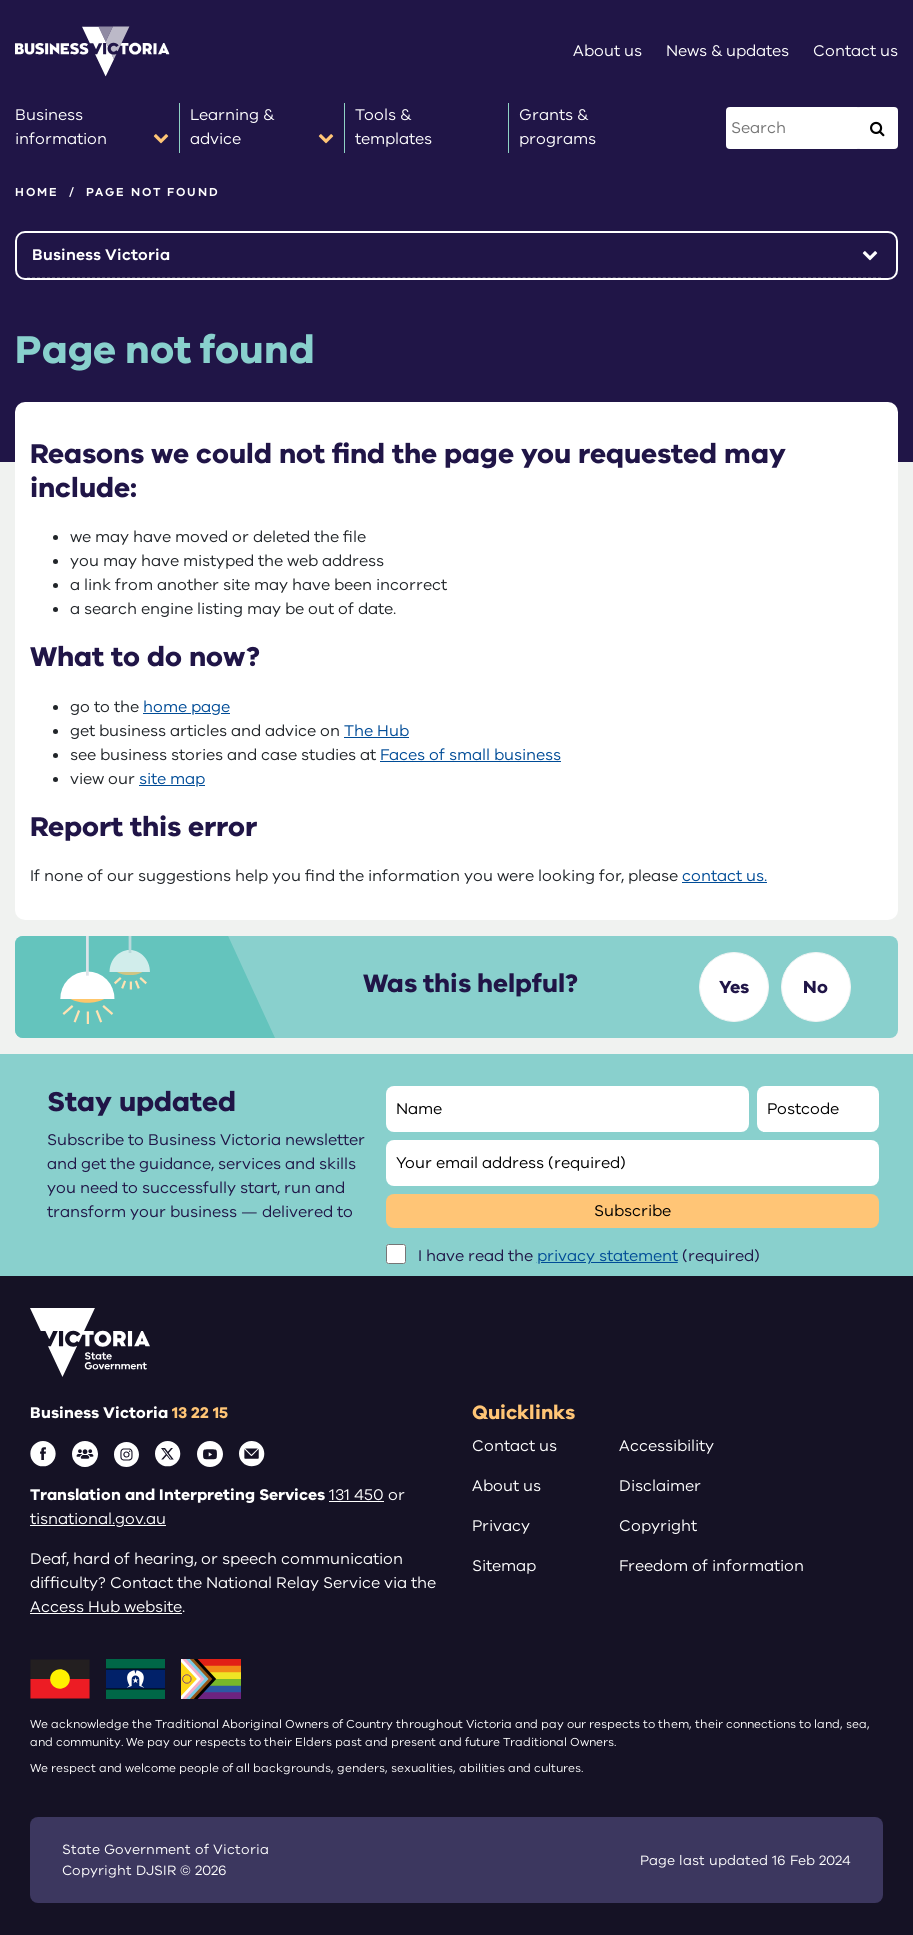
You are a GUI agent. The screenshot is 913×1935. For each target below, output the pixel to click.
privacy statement (607, 1256)
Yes (734, 987)
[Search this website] (793, 128)
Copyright (658, 1526)
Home (37, 192)
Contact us (514, 1446)
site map (172, 779)
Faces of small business (470, 755)
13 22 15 (200, 1413)
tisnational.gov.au (98, 1519)
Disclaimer (660, 1486)
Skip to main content (0, 0)
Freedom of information (711, 1566)
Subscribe (632, 1211)
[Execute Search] (877, 128)
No (815, 987)
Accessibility (666, 1446)
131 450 (356, 1495)
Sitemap (504, 1566)
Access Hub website (106, 1607)
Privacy (501, 1526)
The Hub (376, 731)
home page (186, 707)
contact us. (724, 876)
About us (506, 1486)
